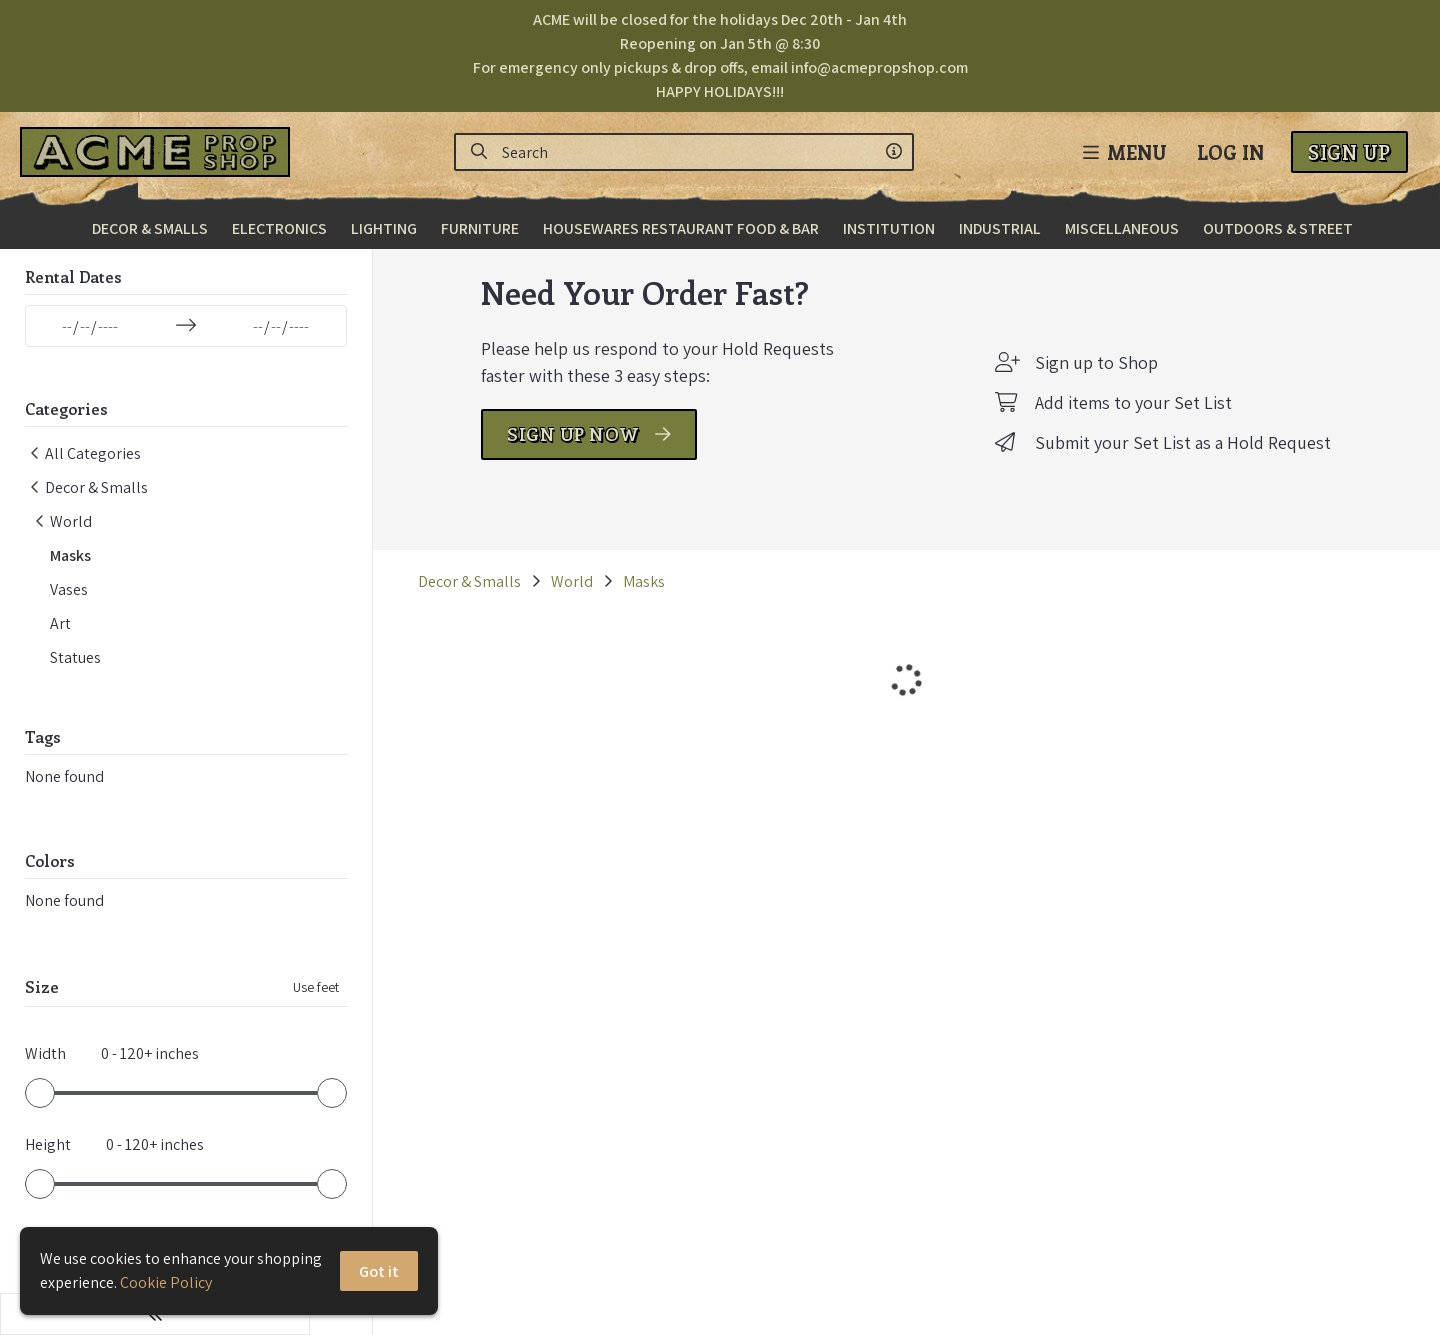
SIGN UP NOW (558, 463)
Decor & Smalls (150, 228)
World (509, 610)
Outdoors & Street (1278, 228)
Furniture (480, 228)
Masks (581, 610)
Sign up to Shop (1065, 391)
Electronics (279, 228)
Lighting (384, 228)
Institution (889, 228)
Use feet (253, 1001)
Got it (380, 1271)
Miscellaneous (1122, 228)
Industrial (1000, 228)
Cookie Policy (166, 1282)
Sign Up (1349, 152)
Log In (1230, 152)
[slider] (40, 1107)
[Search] (479, 152)
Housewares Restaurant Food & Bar (681, 228)
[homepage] (160, 152)
